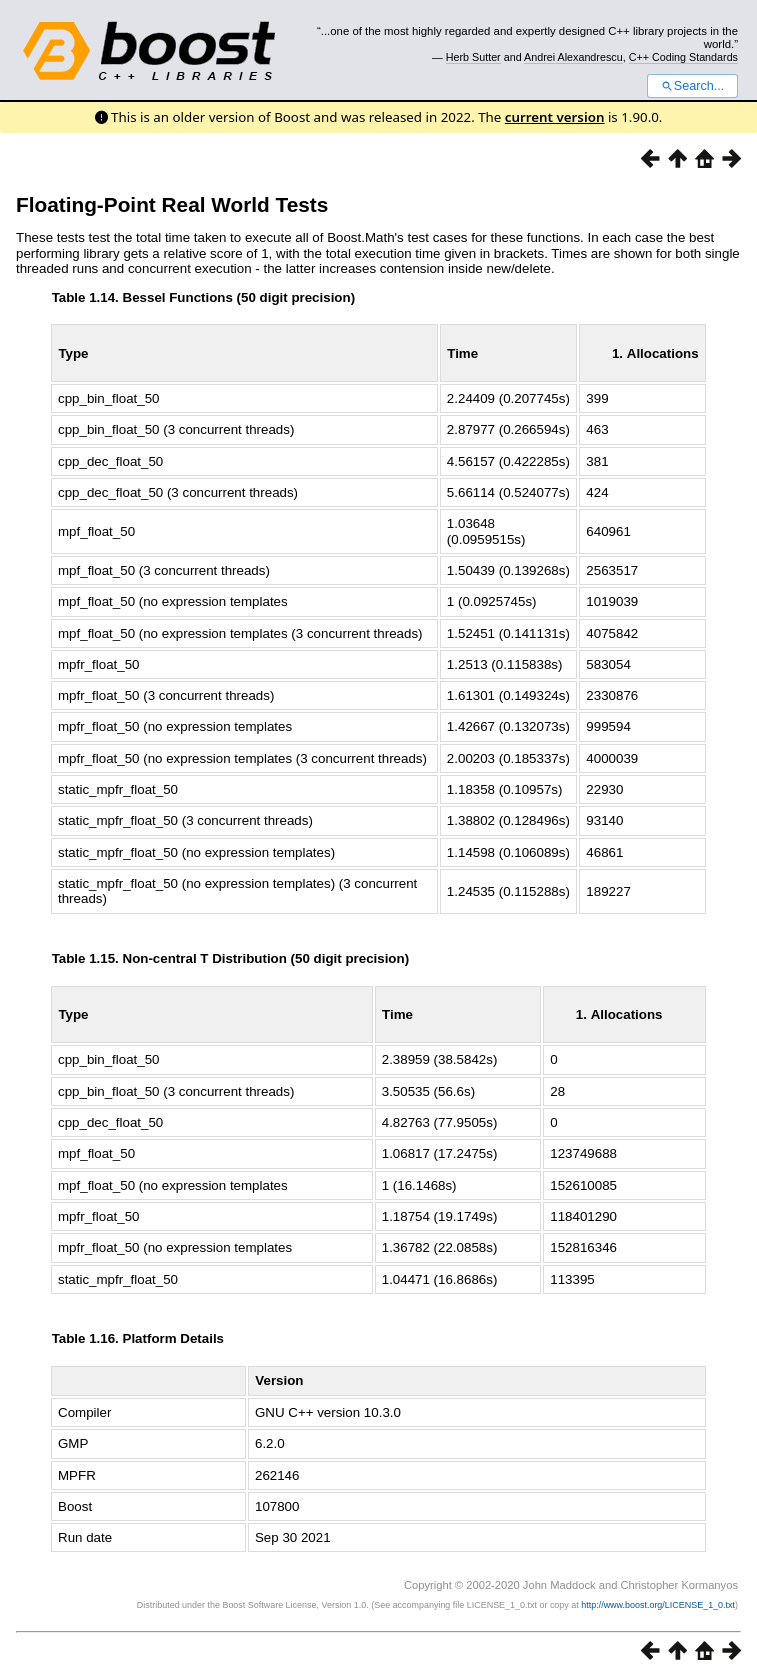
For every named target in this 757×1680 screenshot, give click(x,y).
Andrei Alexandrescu (573, 57)
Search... (692, 86)
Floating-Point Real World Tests (172, 204)
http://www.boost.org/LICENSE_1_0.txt (658, 1605)
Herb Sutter (473, 57)
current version (555, 117)
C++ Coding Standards (683, 57)
